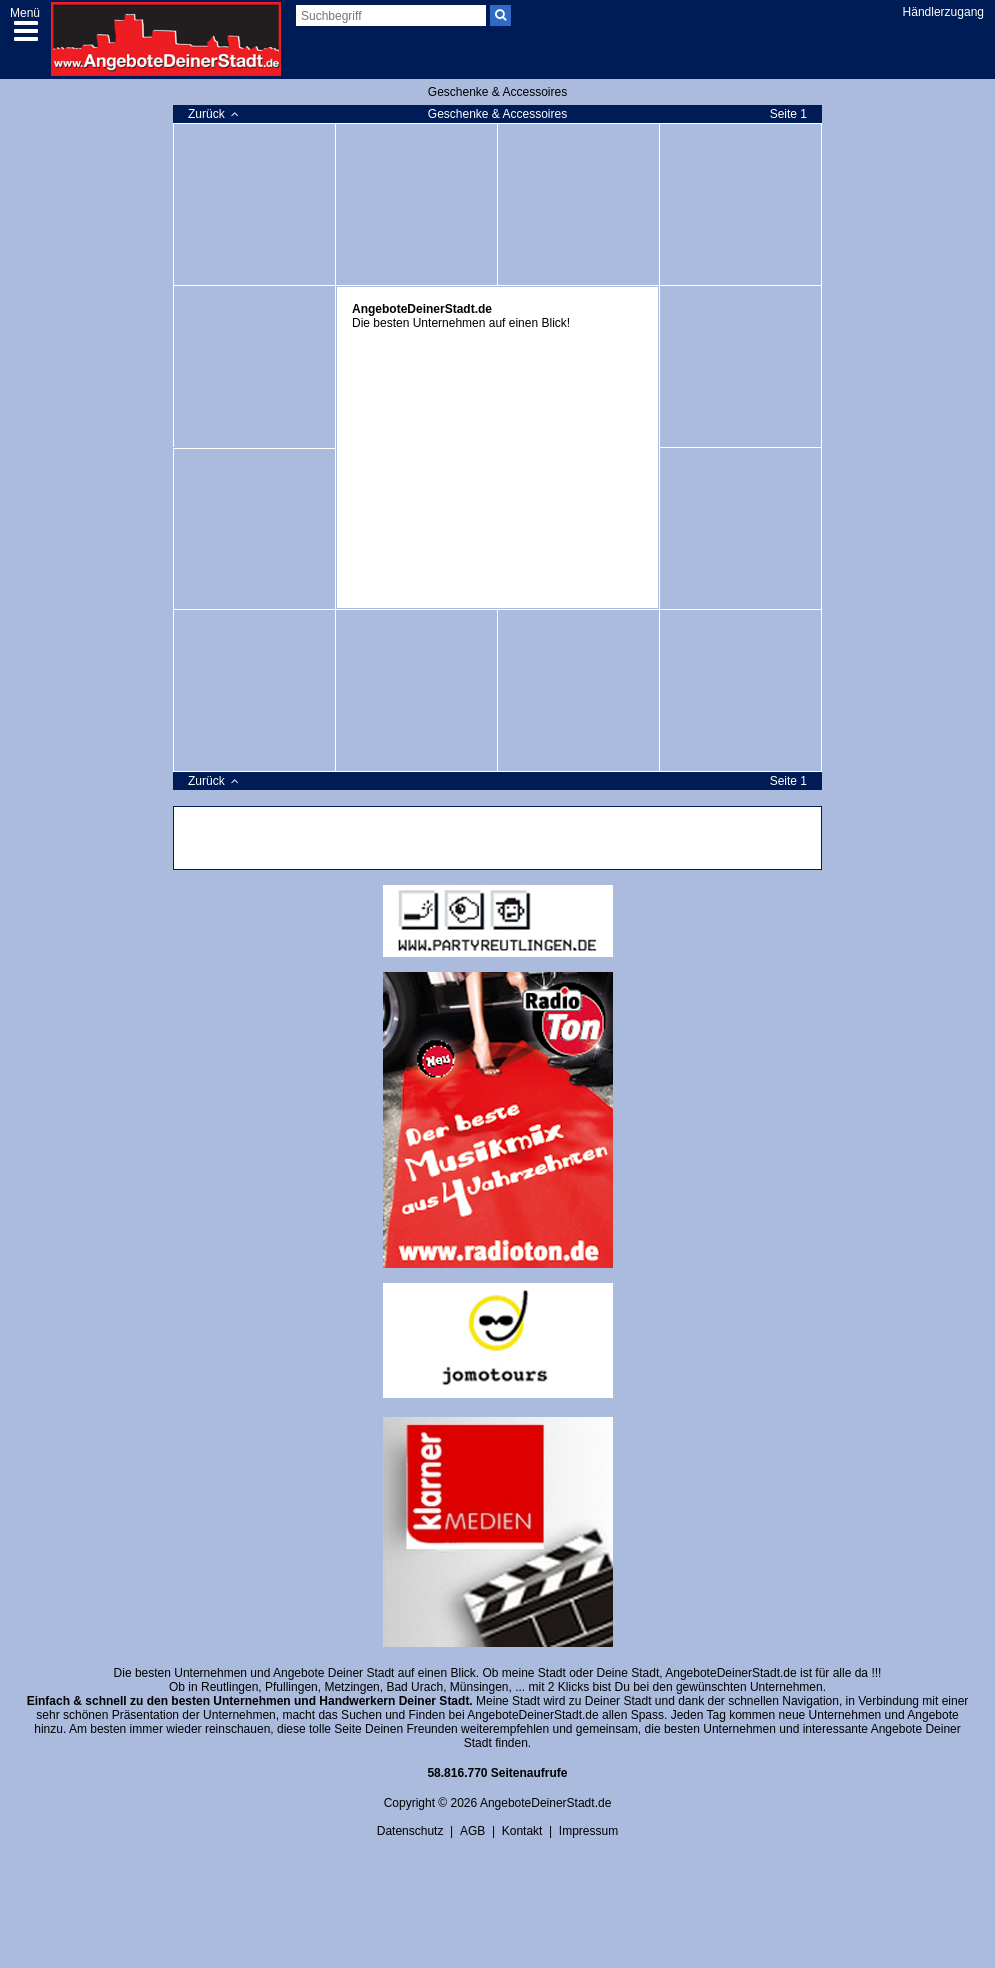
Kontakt (522, 1831)
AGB (472, 1831)
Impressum (588, 1831)
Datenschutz (410, 1831)
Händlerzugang (943, 12)
